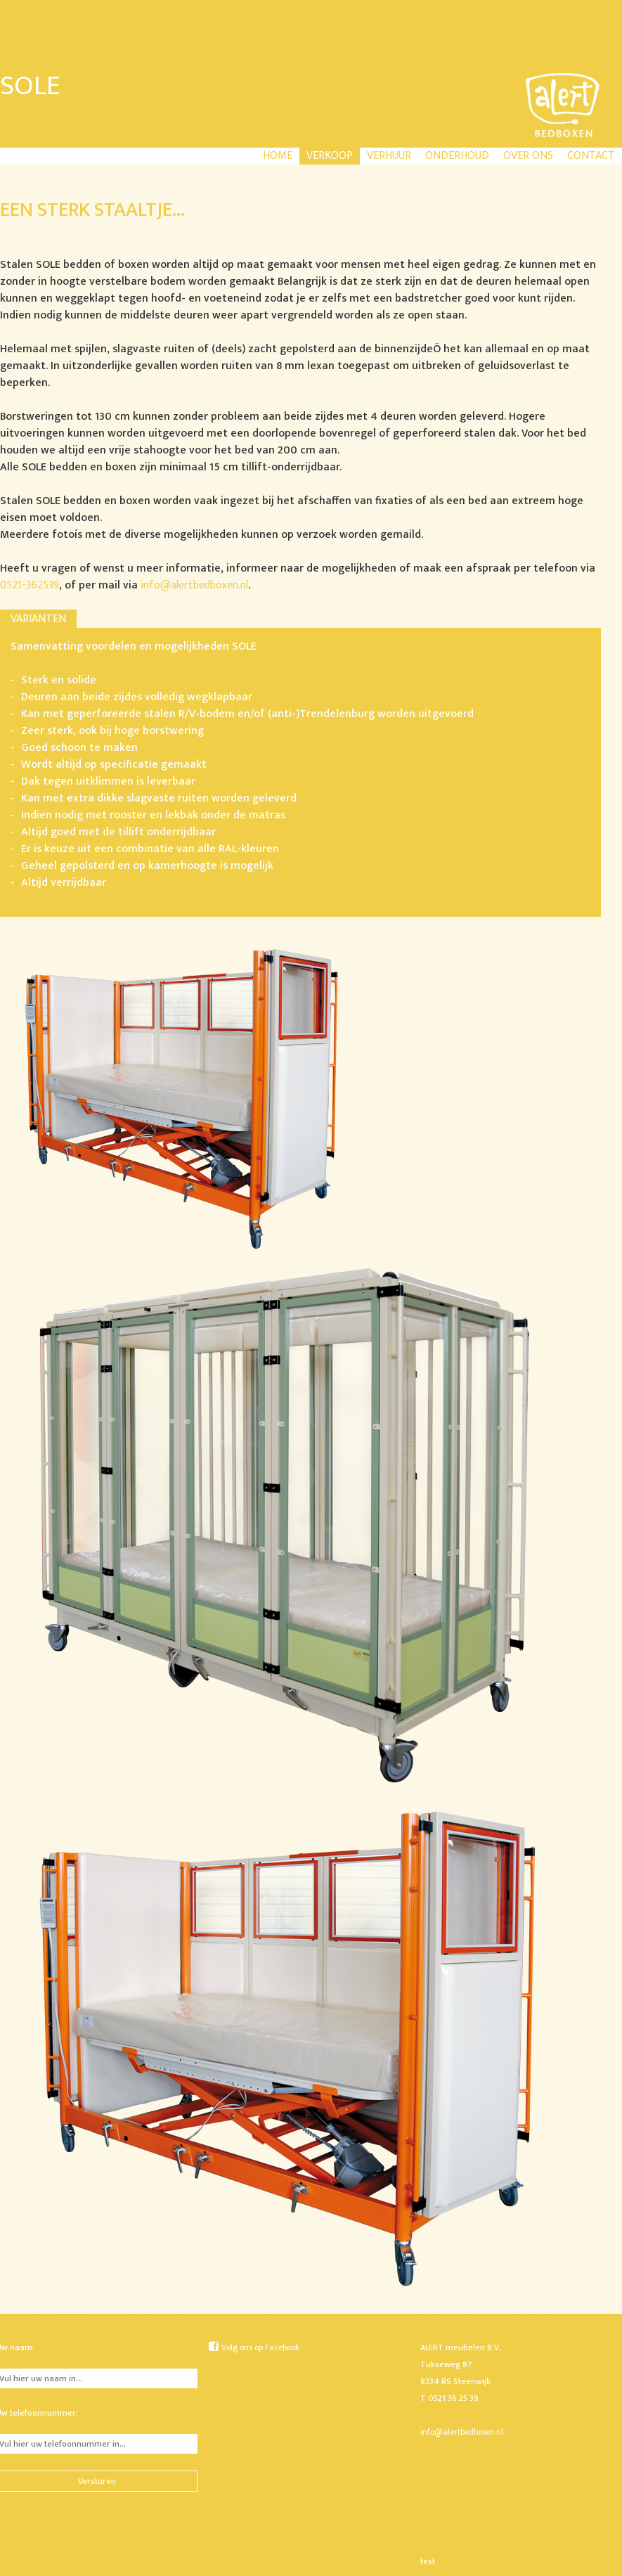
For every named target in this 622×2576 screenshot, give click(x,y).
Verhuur (389, 156)
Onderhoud (457, 156)
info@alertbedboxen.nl (194, 585)
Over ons (528, 156)
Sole (30, 86)
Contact (591, 156)
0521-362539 (29, 585)
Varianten (38, 619)
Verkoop (329, 156)
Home (277, 156)
